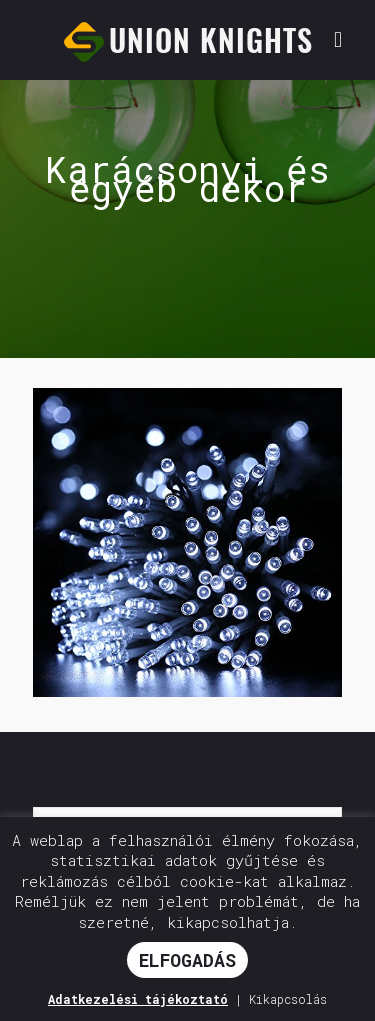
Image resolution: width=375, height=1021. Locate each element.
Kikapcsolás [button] (288, 999)
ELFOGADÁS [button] (187, 960)
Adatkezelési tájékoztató (138, 999)
